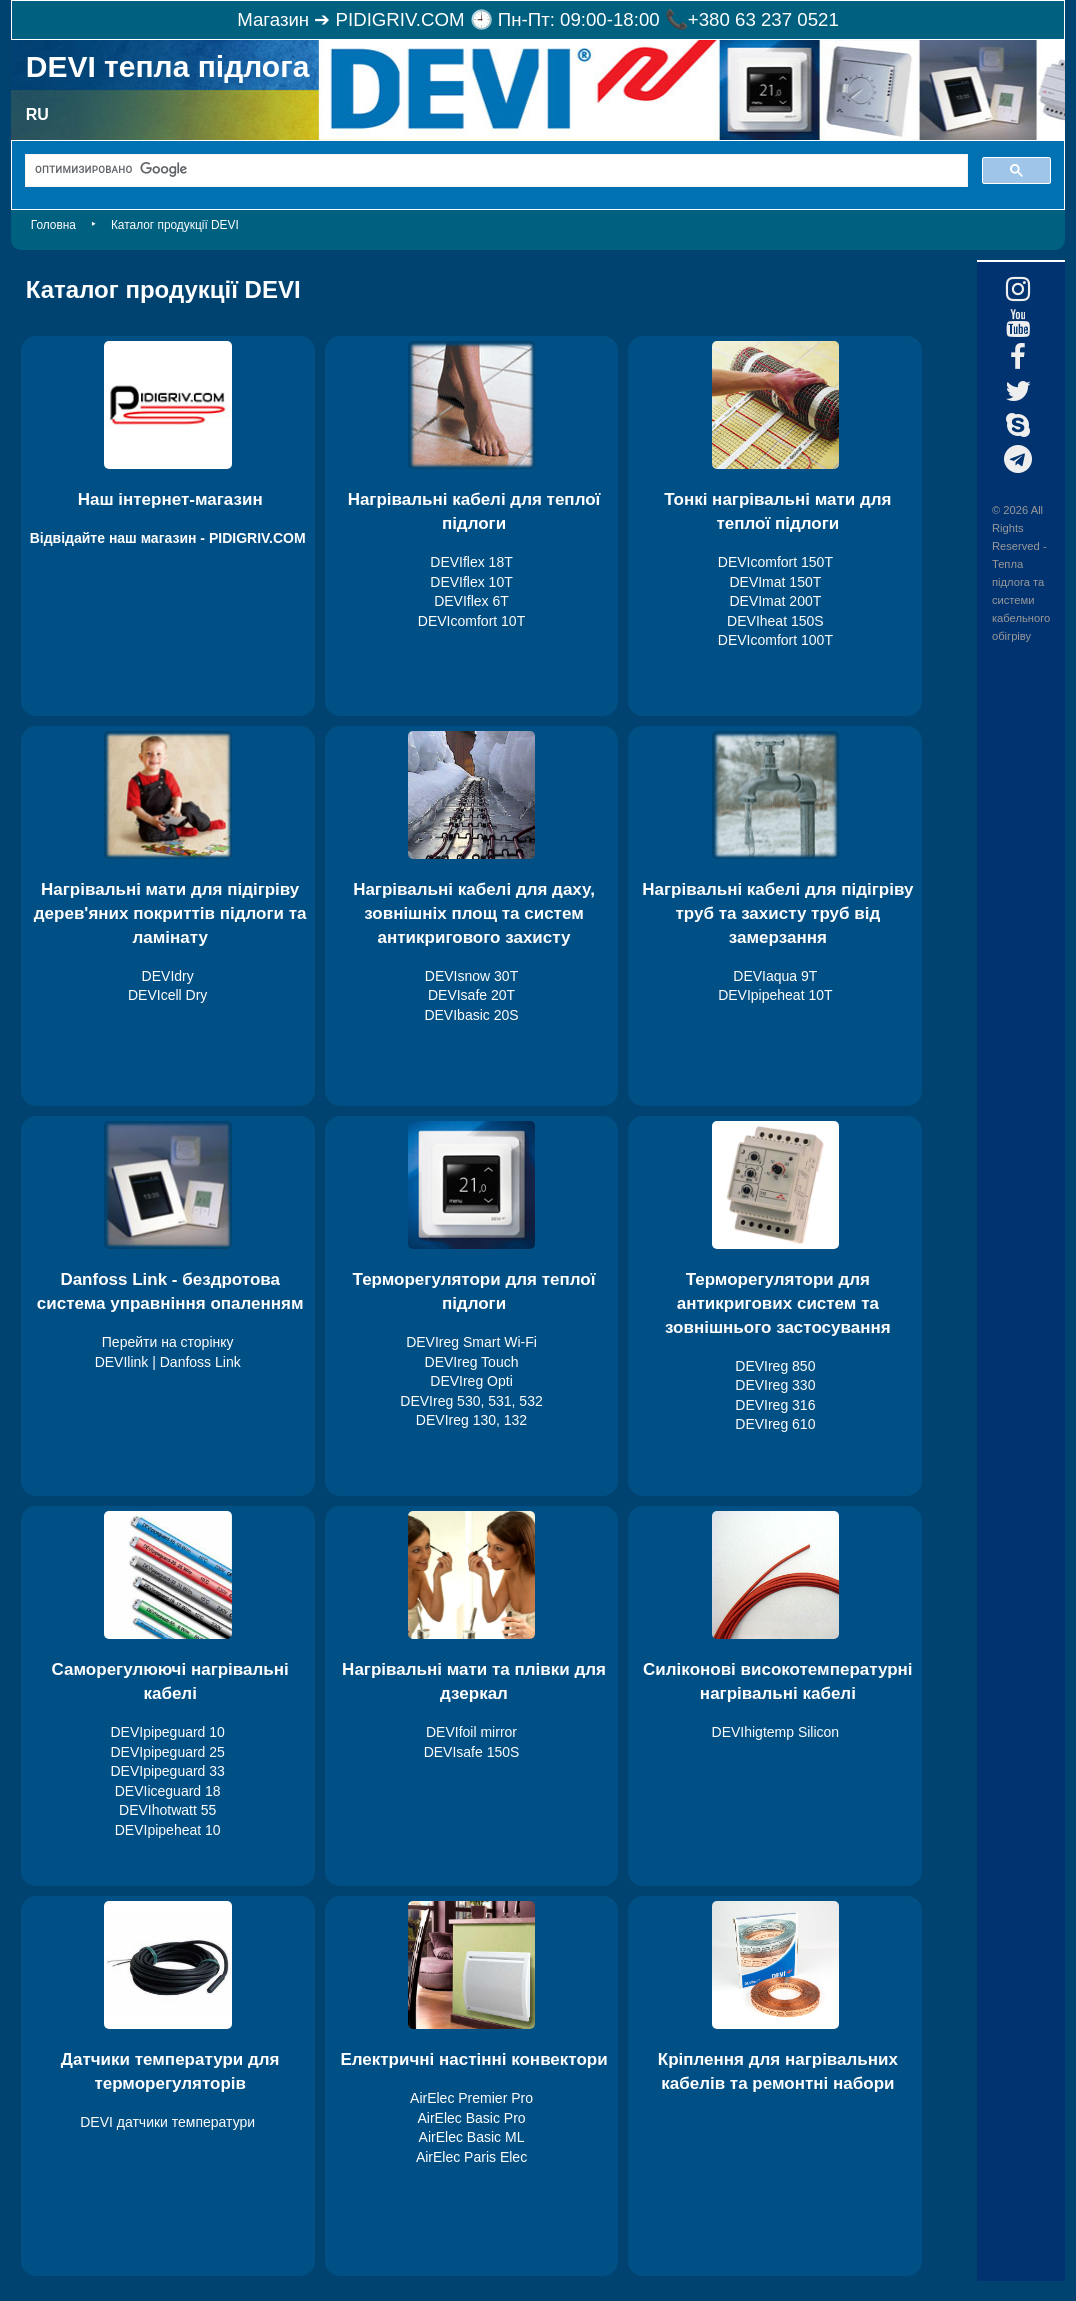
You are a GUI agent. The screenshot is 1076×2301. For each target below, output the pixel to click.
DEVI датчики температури (167, 2122)
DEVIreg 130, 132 (471, 1420)
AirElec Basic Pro (471, 2118)
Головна (53, 225)
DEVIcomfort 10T (471, 621)
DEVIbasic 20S (471, 1015)
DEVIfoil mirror (471, 1732)
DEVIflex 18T (471, 562)
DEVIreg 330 (775, 1385)
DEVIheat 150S (775, 621)
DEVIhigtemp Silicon (776, 1732)
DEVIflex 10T (471, 582)
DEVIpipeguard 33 (167, 1771)
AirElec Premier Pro (471, 2098)
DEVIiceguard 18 (168, 1791)
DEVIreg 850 (775, 1366)
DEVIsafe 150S (472, 1752)
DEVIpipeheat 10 (168, 1830)
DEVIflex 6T (471, 601)
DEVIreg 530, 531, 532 (471, 1401)
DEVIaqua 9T (775, 976)
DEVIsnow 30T (471, 976)
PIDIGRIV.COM (400, 19)
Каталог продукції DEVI (175, 225)
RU (37, 114)
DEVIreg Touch (472, 1362)
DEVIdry (168, 976)
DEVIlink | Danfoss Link (168, 1362)
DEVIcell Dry (167, 995)
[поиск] (495, 169)
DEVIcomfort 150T (775, 562)
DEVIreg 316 (775, 1405)
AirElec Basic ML (472, 2137)
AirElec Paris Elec (471, 2157)
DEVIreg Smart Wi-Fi (471, 1342)
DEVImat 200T (775, 601)
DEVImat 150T (775, 582)
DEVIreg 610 (775, 1424)
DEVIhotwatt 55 (167, 1810)
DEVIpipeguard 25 (167, 1752)
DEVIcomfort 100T (775, 640)
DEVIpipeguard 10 (167, 1732)
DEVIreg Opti (471, 1381)
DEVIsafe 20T (471, 995)
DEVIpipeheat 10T (775, 995)
